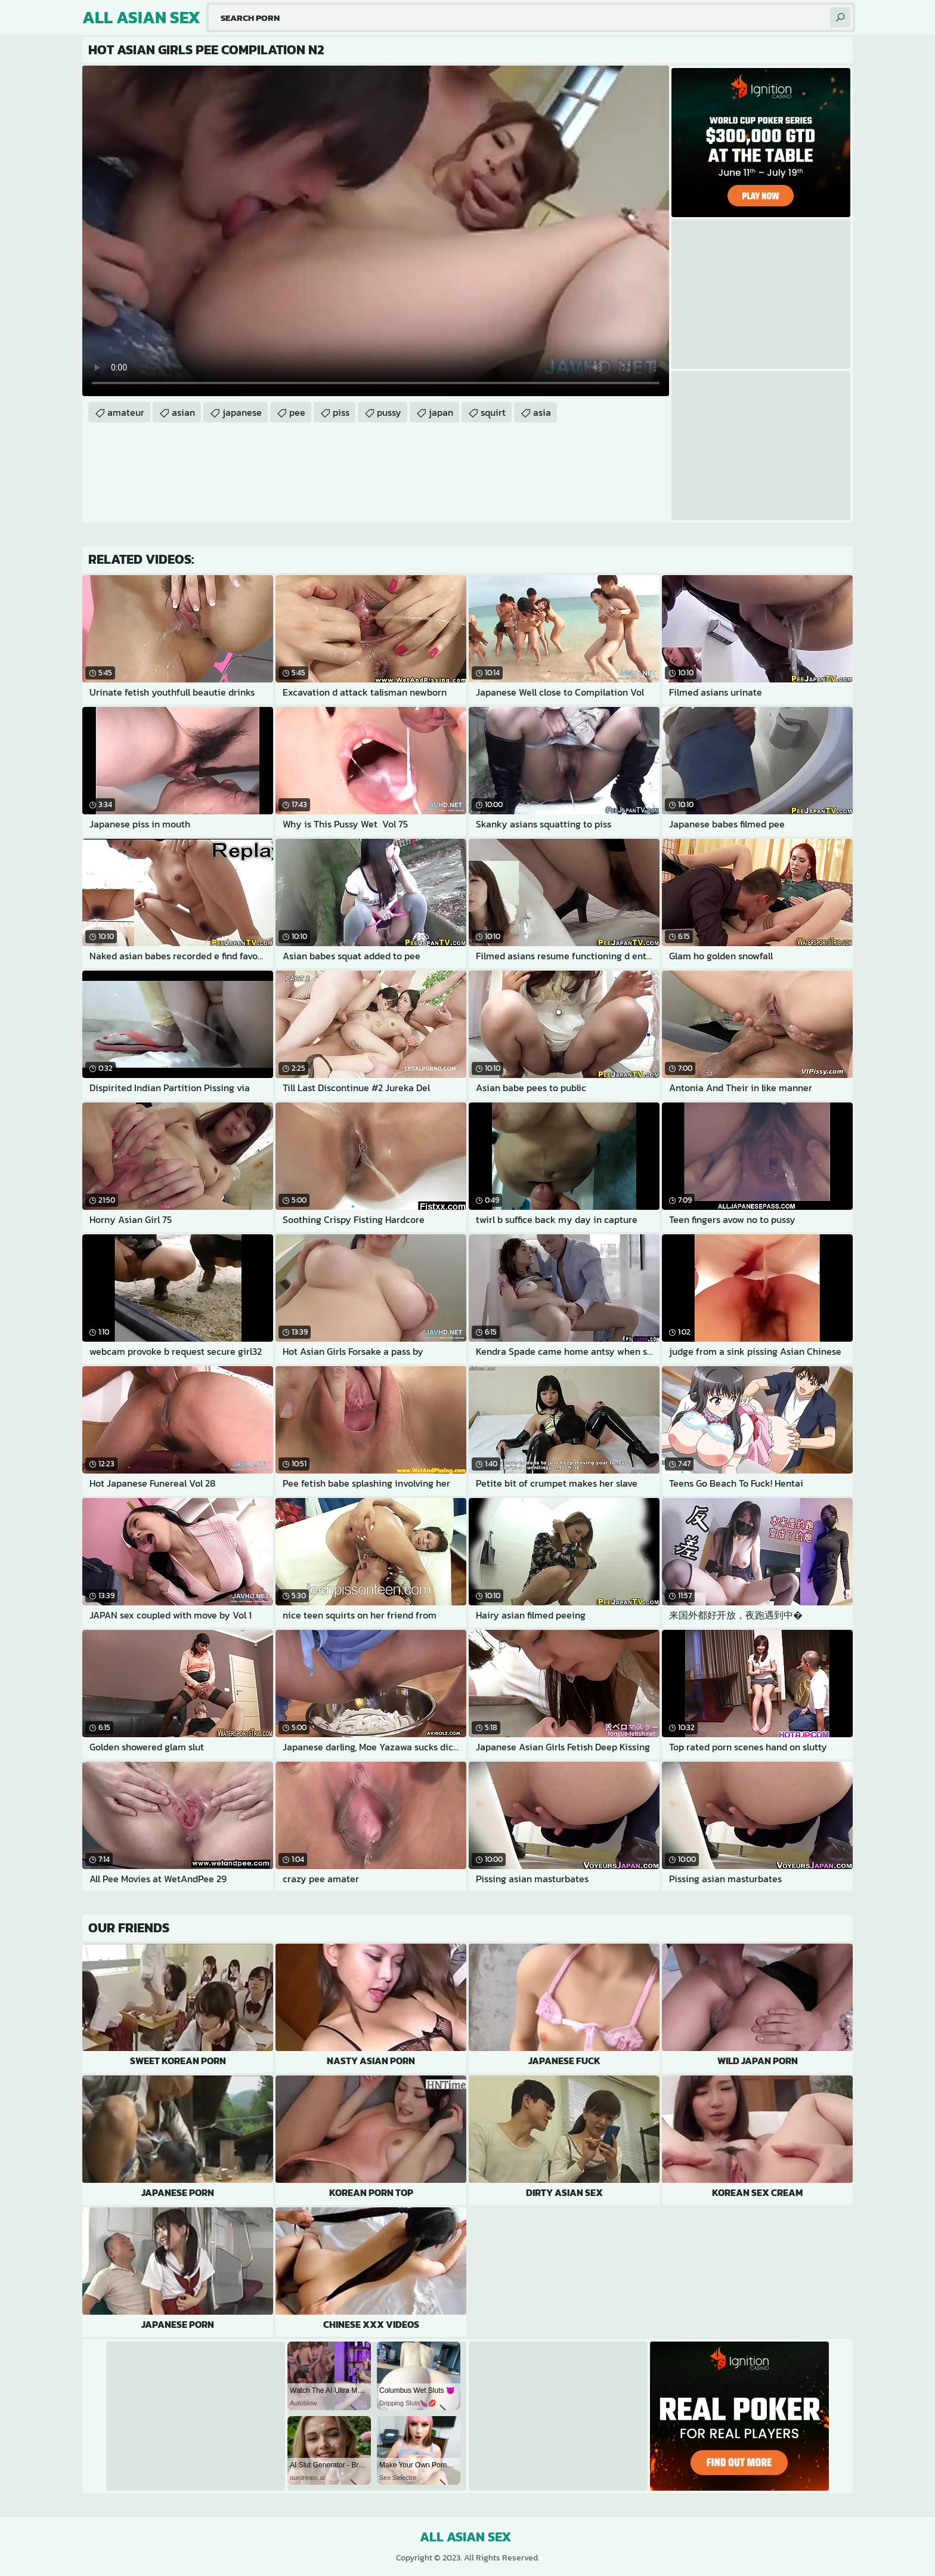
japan (441, 412)
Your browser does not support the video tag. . (375, 231)
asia (542, 412)
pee (297, 412)
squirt (493, 412)
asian (183, 412)
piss (341, 412)
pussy (389, 412)
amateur (125, 412)
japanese (242, 412)
